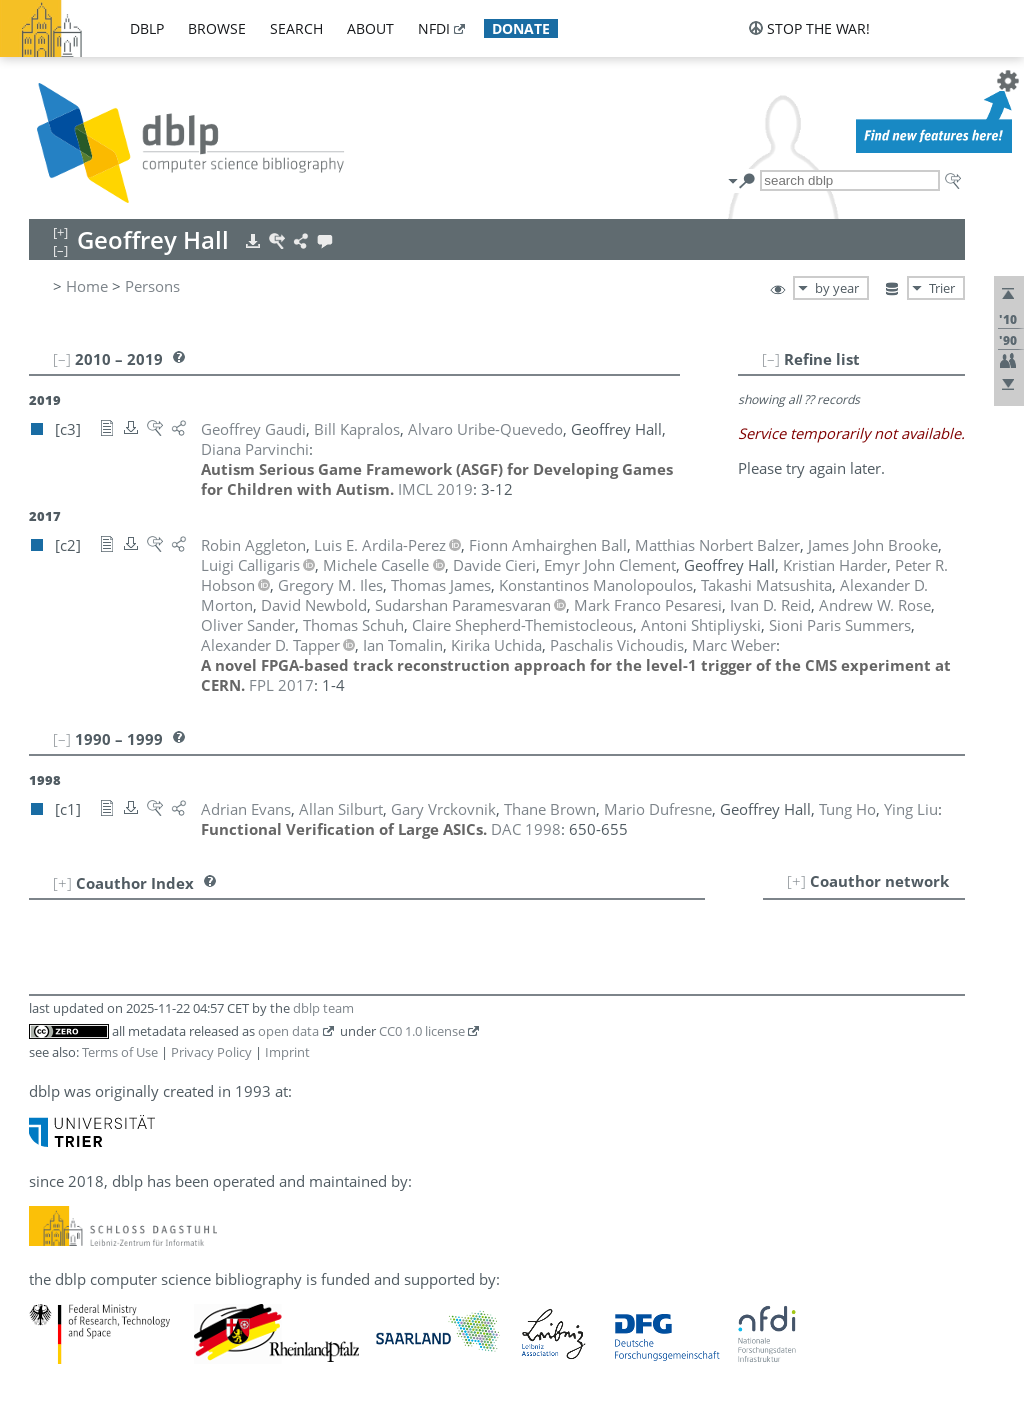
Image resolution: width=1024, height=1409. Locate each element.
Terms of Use (120, 1052)
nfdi (434, 28)
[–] (771, 359)
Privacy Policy (211, 1052)
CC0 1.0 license (422, 1031)
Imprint (287, 1052)
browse (217, 28)
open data (288, 1031)
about (370, 28)
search (296, 28)
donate (521, 28)
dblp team (323, 1008)
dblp (147, 28)
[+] (796, 881)
